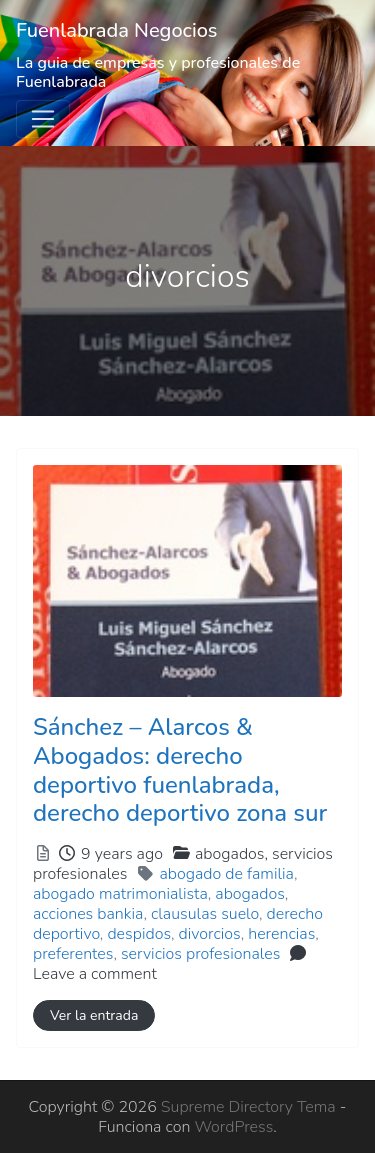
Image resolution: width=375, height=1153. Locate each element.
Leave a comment (95, 974)
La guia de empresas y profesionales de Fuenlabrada (158, 72)
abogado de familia (226, 874)
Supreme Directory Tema (250, 1107)
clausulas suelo (205, 914)
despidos (139, 934)
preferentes (73, 954)
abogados (249, 894)
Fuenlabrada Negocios (117, 30)
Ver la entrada (94, 1015)
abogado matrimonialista (120, 894)
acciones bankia (88, 914)
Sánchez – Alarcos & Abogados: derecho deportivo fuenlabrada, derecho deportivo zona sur (180, 770)
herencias (281, 934)
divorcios (210, 934)
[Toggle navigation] (43, 119)
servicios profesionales (200, 954)
